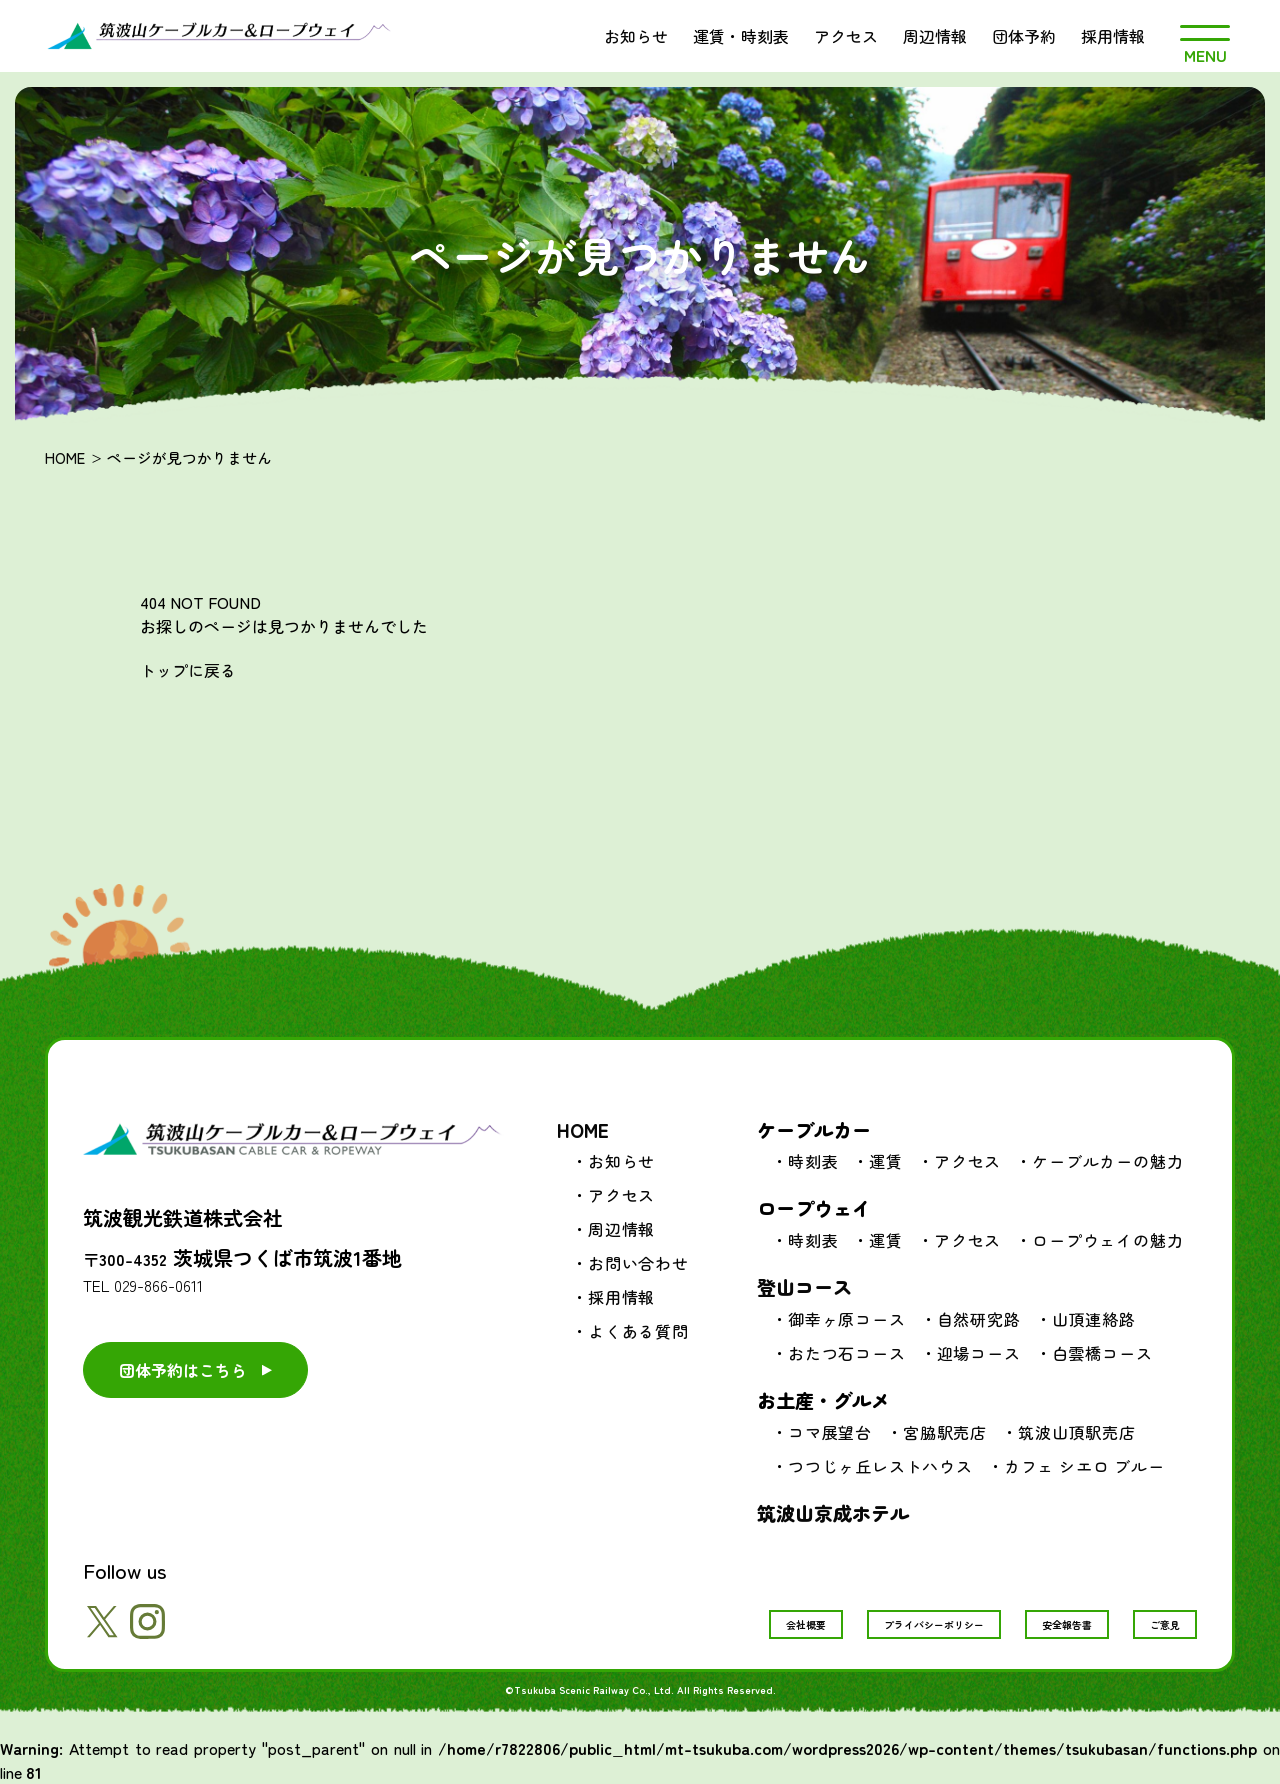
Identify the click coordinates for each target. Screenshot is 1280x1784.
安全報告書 (1067, 1624)
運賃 (886, 1161)
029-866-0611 (158, 1285)
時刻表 (813, 1161)
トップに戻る (188, 670)
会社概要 (806, 1624)
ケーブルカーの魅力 (1107, 1161)
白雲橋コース (1102, 1353)
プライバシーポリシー (934, 1624)
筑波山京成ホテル (833, 1512)
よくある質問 (638, 1331)
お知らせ (636, 36)
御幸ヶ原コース (847, 1319)
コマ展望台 (830, 1432)
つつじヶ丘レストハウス (880, 1466)
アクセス (846, 36)
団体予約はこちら (183, 1370)
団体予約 (1024, 36)
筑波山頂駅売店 (1077, 1432)
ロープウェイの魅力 (1107, 1240)
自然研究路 (979, 1319)
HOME (65, 457)
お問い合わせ (638, 1263)
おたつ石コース (847, 1353)
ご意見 (1165, 1624)
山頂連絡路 (1094, 1319)
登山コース (804, 1286)
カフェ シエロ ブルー (1084, 1466)
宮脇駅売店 (945, 1432)
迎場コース (979, 1353)
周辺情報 (935, 36)
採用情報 (1113, 36)
